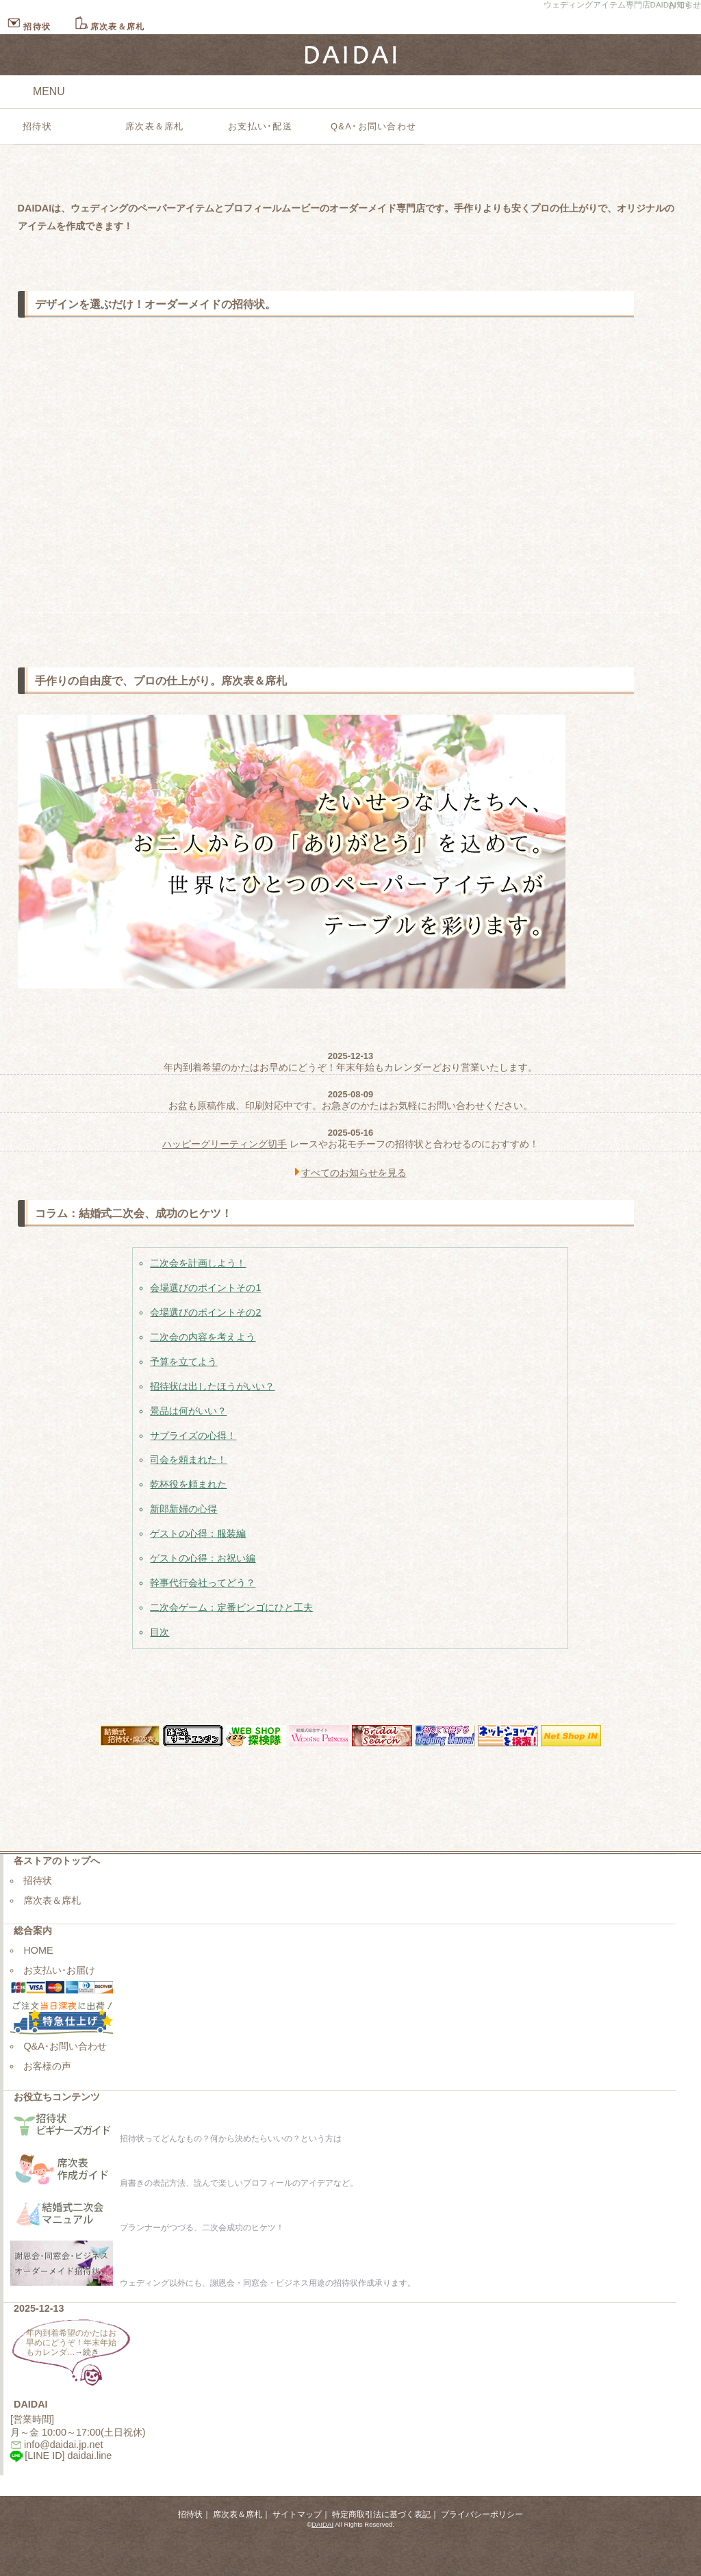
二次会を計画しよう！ (198, 1263)
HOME (38, 1950)
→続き (87, 2352)
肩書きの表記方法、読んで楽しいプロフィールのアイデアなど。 (184, 2183)
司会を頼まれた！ (188, 1459)
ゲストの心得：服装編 (198, 1533)
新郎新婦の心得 (183, 1508)
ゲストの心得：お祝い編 (202, 1558)
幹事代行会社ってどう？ (202, 1582)
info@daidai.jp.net (63, 2444)
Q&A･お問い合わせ (373, 126)
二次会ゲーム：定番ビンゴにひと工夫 (231, 1607)
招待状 (29, 27)
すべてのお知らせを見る (354, 1172)
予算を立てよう (183, 1361)
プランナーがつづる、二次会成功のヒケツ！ (147, 2227)
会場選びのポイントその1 (205, 1287)
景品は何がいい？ (188, 1410)
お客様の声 (47, 2066)
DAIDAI (322, 2524)
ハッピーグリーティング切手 (224, 1143)
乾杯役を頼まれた (188, 1484)
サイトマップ (297, 2514)
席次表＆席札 (109, 27)
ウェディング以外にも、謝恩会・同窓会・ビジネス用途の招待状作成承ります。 (213, 2283)
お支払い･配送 (260, 126)
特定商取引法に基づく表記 (381, 2514)
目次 (159, 1632)
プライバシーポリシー (482, 2514)
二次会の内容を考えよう (202, 1336)
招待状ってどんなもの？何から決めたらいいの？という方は (176, 2138)
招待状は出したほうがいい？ (212, 1386)
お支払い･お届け (59, 1970)
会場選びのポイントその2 (205, 1312)
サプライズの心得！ (193, 1435)
